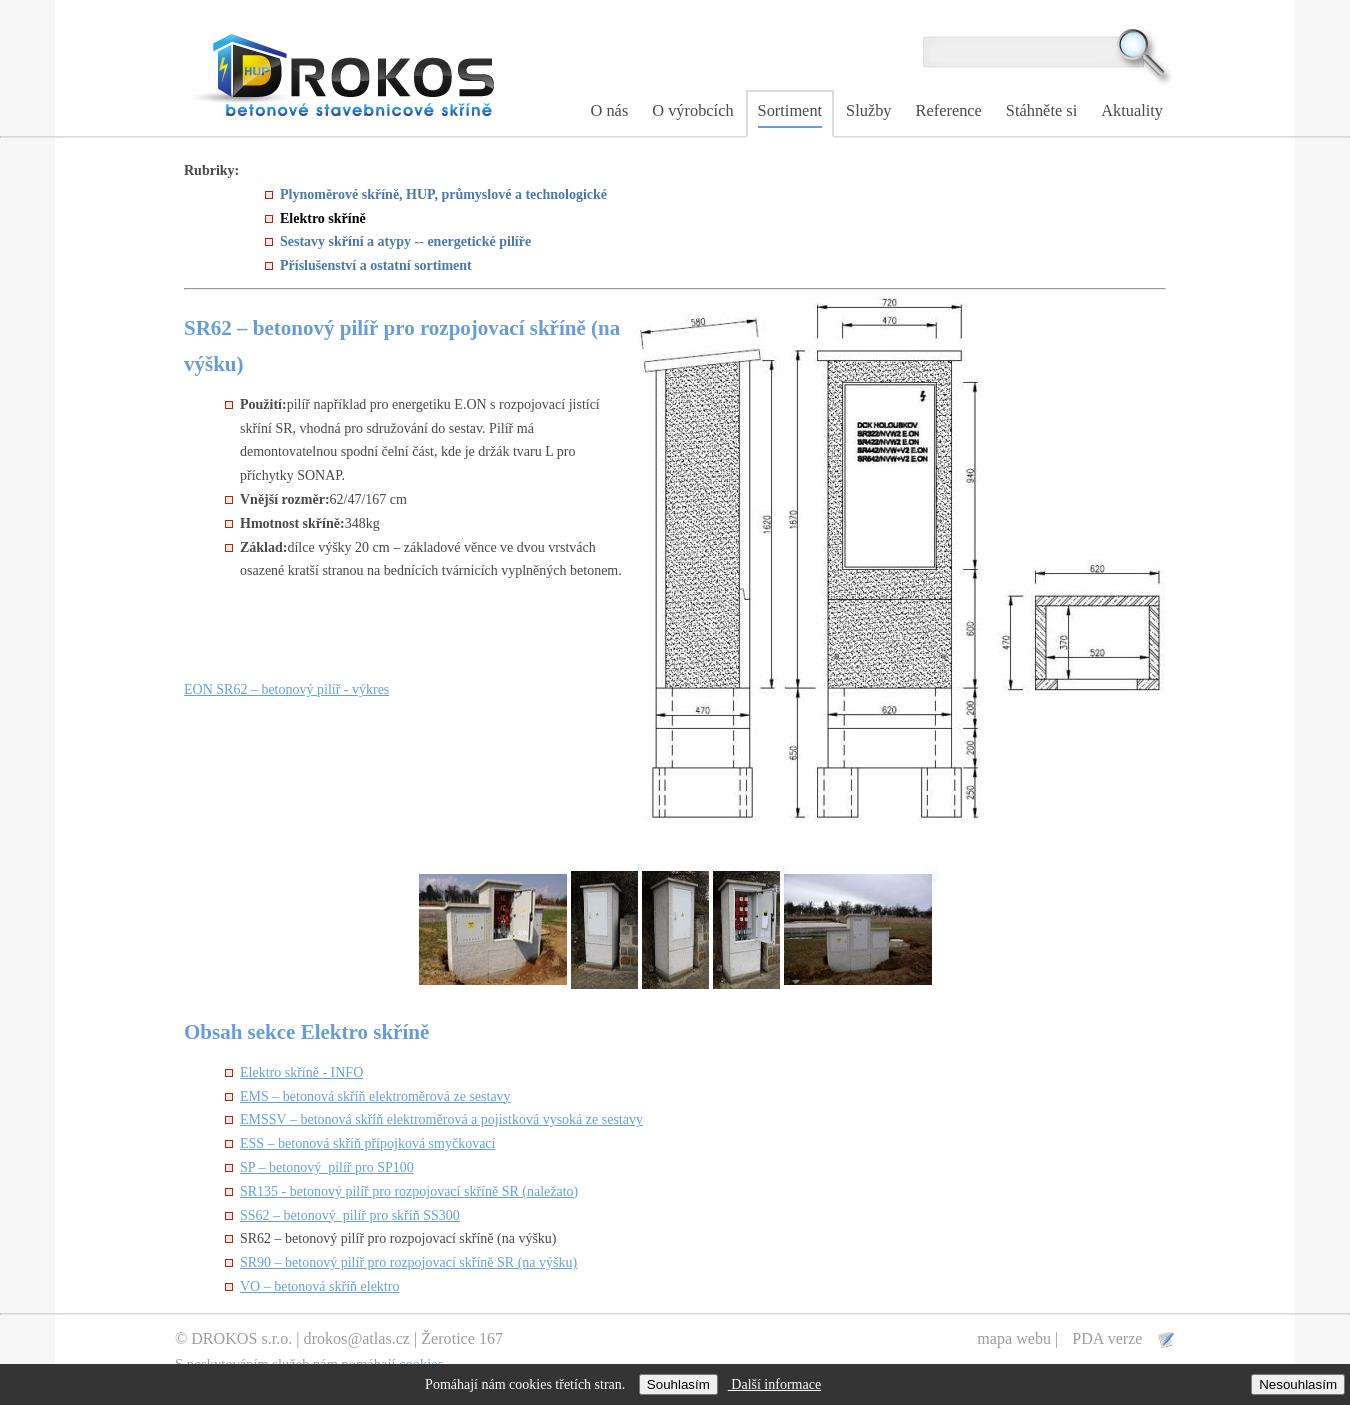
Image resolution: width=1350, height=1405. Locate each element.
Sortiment (790, 110)
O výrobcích (692, 110)
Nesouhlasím (1298, 1384)
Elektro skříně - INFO (301, 1072)
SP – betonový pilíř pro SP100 (327, 1167)
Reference (949, 110)
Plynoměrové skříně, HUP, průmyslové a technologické (443, 194)
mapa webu (1014, 1338)
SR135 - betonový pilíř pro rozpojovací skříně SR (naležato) (409, 1191)
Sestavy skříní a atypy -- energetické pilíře (405, 241)
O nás (610, 110)
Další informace (774, 1384)
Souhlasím (678, 1384)
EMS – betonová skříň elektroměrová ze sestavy (375, 1096)
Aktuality (1132, 110)
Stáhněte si (1041, 110)
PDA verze (1109, 1338)
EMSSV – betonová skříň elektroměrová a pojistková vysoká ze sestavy (441, 1119)
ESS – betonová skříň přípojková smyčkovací (367, 1143)
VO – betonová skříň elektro (319, 1286)
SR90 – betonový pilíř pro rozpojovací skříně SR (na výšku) (408, 1262)
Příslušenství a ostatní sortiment (376, 265)
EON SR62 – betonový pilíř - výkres (286, 689)
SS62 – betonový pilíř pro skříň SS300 (350, 1215)
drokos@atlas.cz (357, 1338)
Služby (868, 110)
